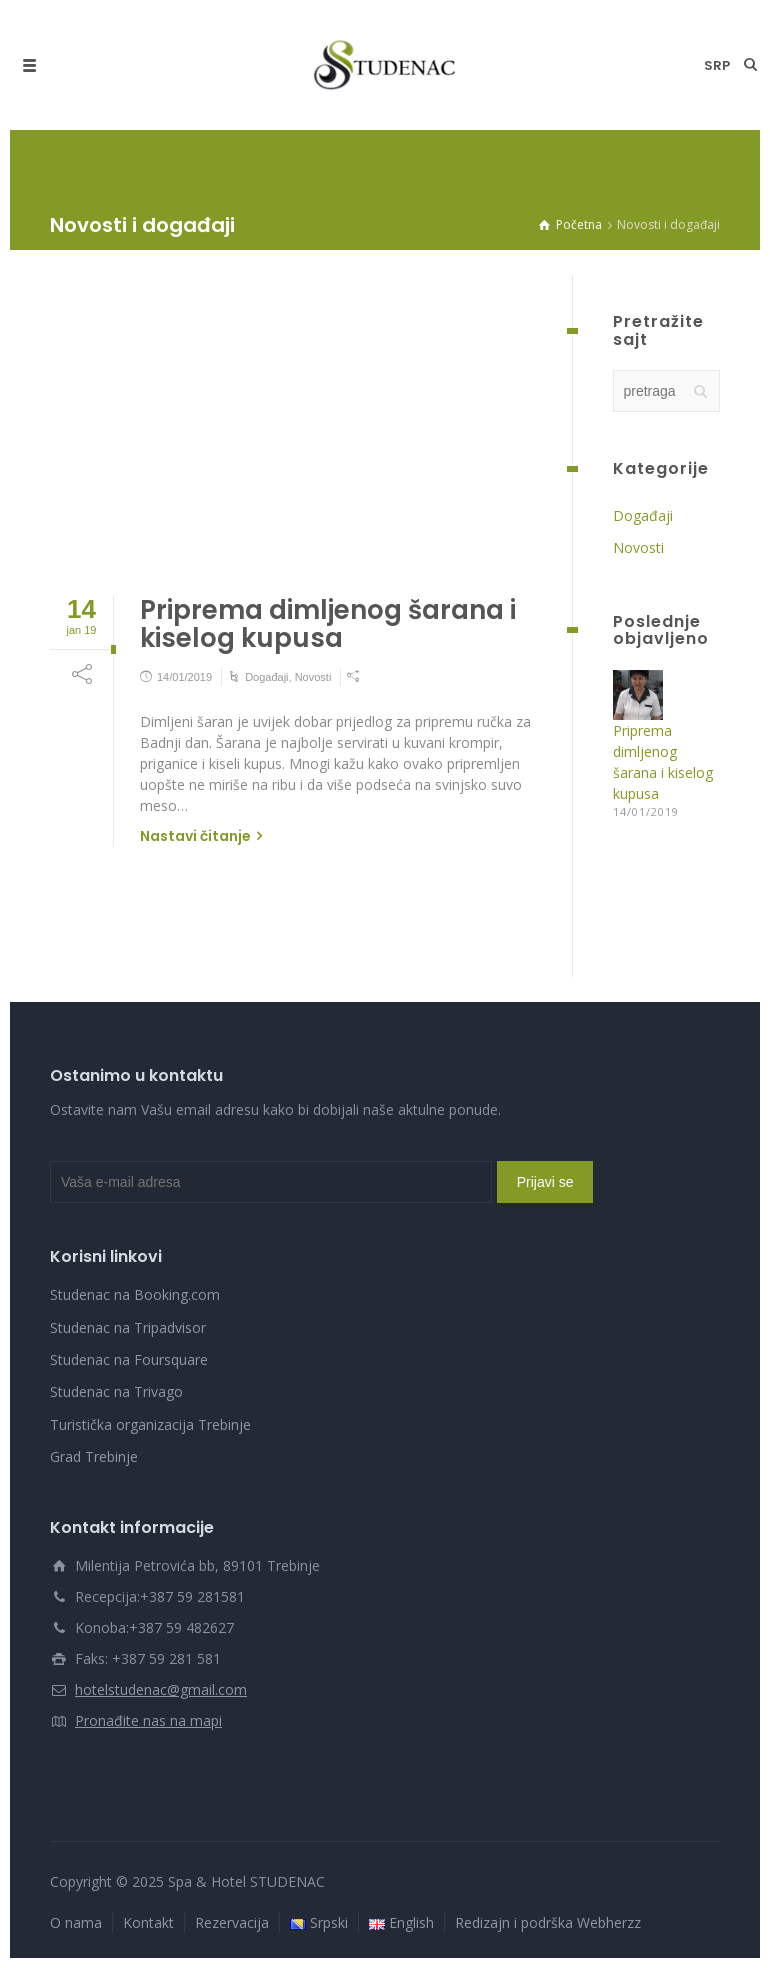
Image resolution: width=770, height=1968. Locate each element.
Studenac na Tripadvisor (128, 1327)
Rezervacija (232, 1922)
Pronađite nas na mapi (148, 1720)
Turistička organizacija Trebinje (150, 1424)
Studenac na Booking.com (135, 1294)
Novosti (313, 677)
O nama (76, 1922)
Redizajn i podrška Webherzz (548, 1922)
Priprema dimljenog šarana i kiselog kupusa (328, 624)
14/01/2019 (184, 677)
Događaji (266, 677)
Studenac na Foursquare (129, 1359)
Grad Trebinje (94, 1456)
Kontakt (148, 1922)
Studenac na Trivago (116, 1391)
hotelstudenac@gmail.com (161, 1689)
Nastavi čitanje (195, 836)
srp (717, 65)
